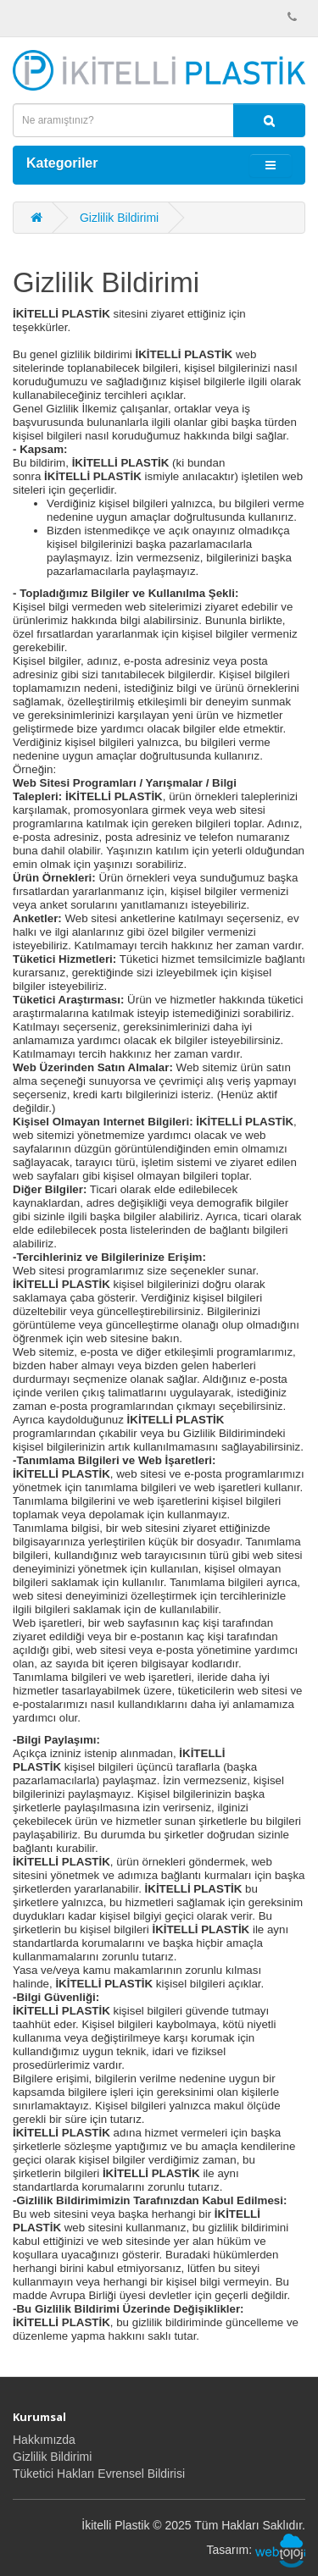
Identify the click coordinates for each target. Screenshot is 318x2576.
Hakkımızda (44, 2439)
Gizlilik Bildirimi (119, 217)
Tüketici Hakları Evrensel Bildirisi (99, 2473)
